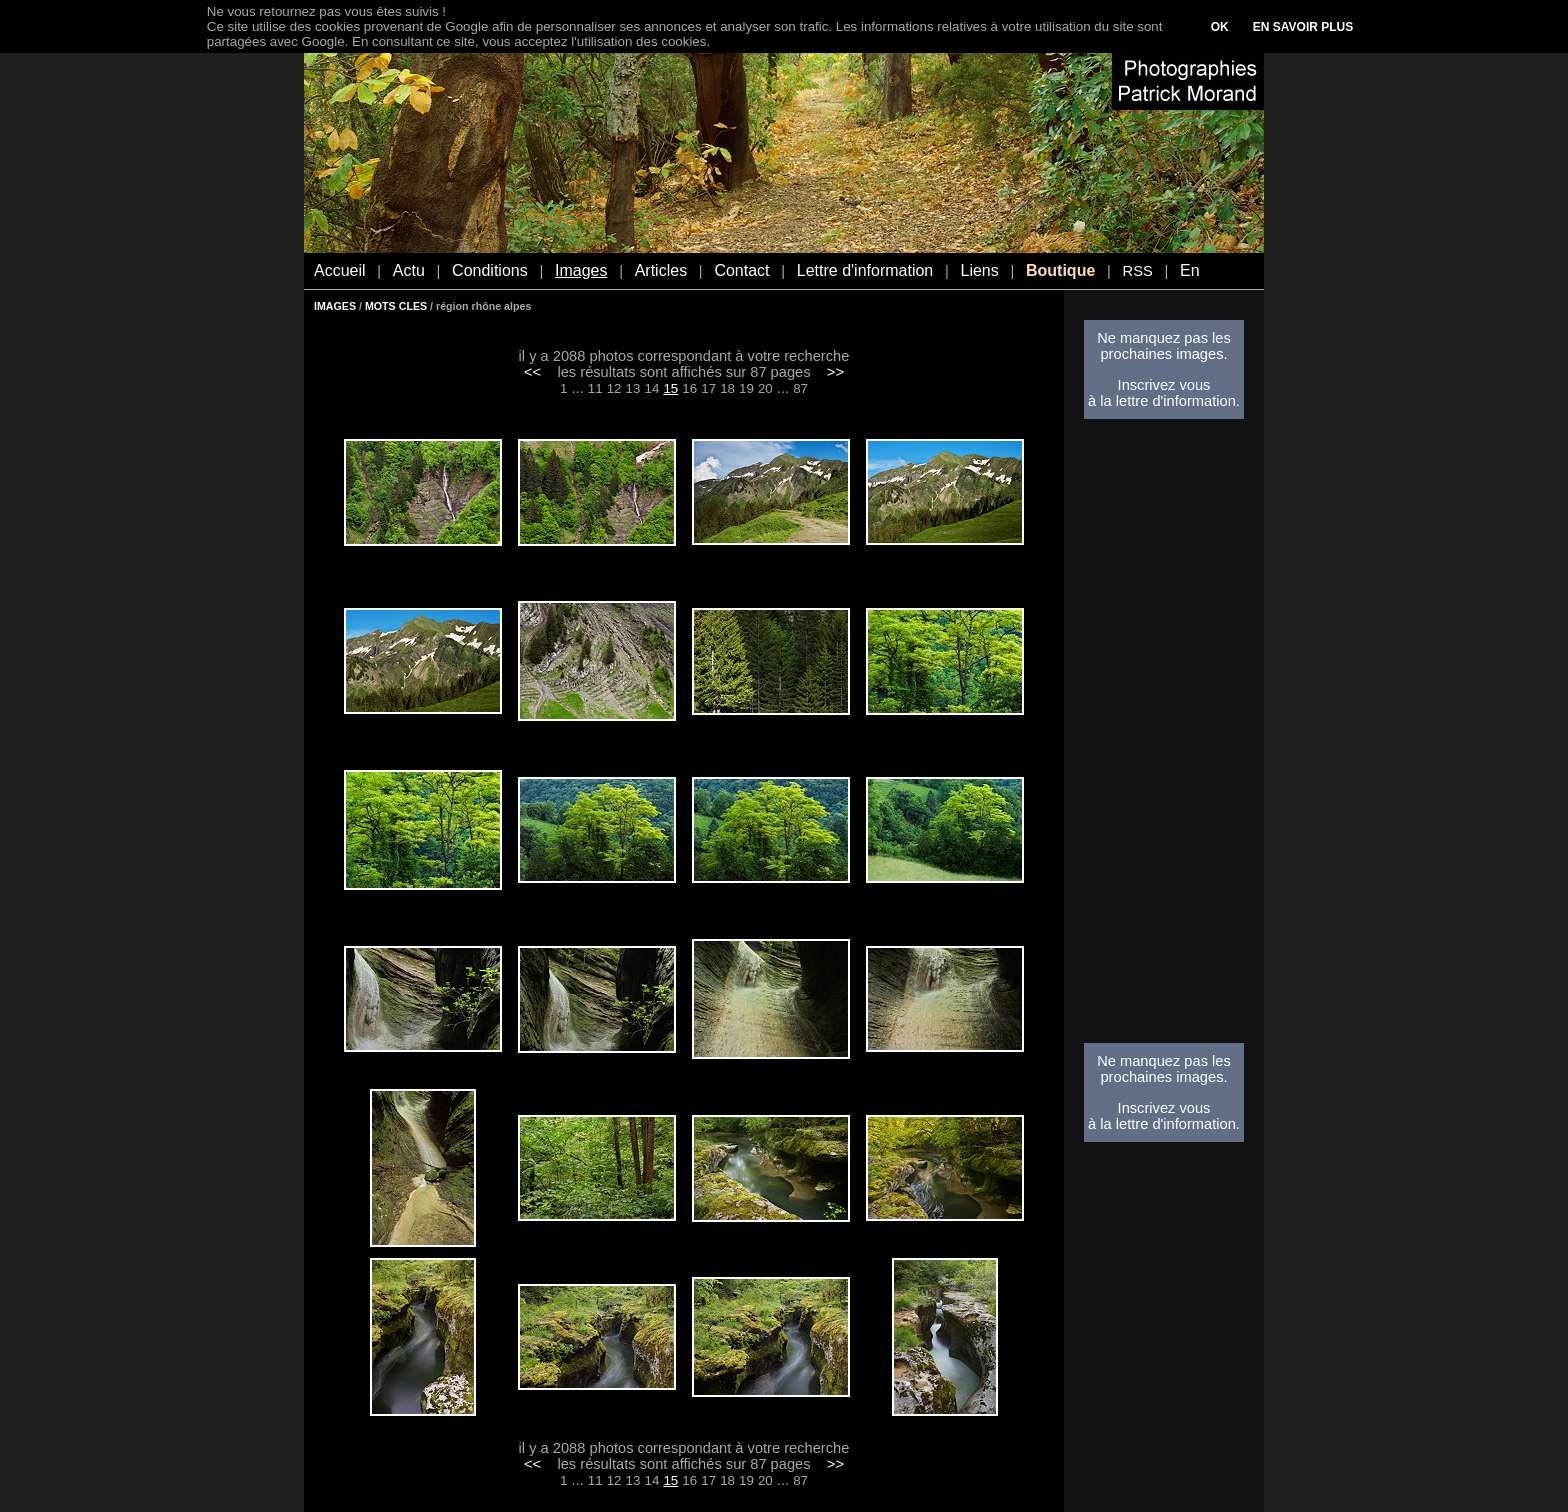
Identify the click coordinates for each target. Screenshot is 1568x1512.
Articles (661, 270)
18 (727, 388)
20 (765, 388)
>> (835, 372)
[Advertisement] (1164, 737)
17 (708, 388)
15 (670, 388)
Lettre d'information (865, 270)
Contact (741, 270)
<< (532, 372)
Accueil (340, 270)
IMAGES (335, 306)
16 (689, 388)
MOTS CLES (396, 306)
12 (614, 388)
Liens (979, 270)
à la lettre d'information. (1164, 401)
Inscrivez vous (1164, 385)
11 (595, 388)
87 (800, 388)
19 (746, 388)
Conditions (490, 270)
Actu (409, 270)
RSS (1138, 271)
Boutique (1060, 270)
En (1190, 270)
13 (633, 388)
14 (652, 388)
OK (1220, 27)
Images (581, 270)
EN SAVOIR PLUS (1303, 27)
